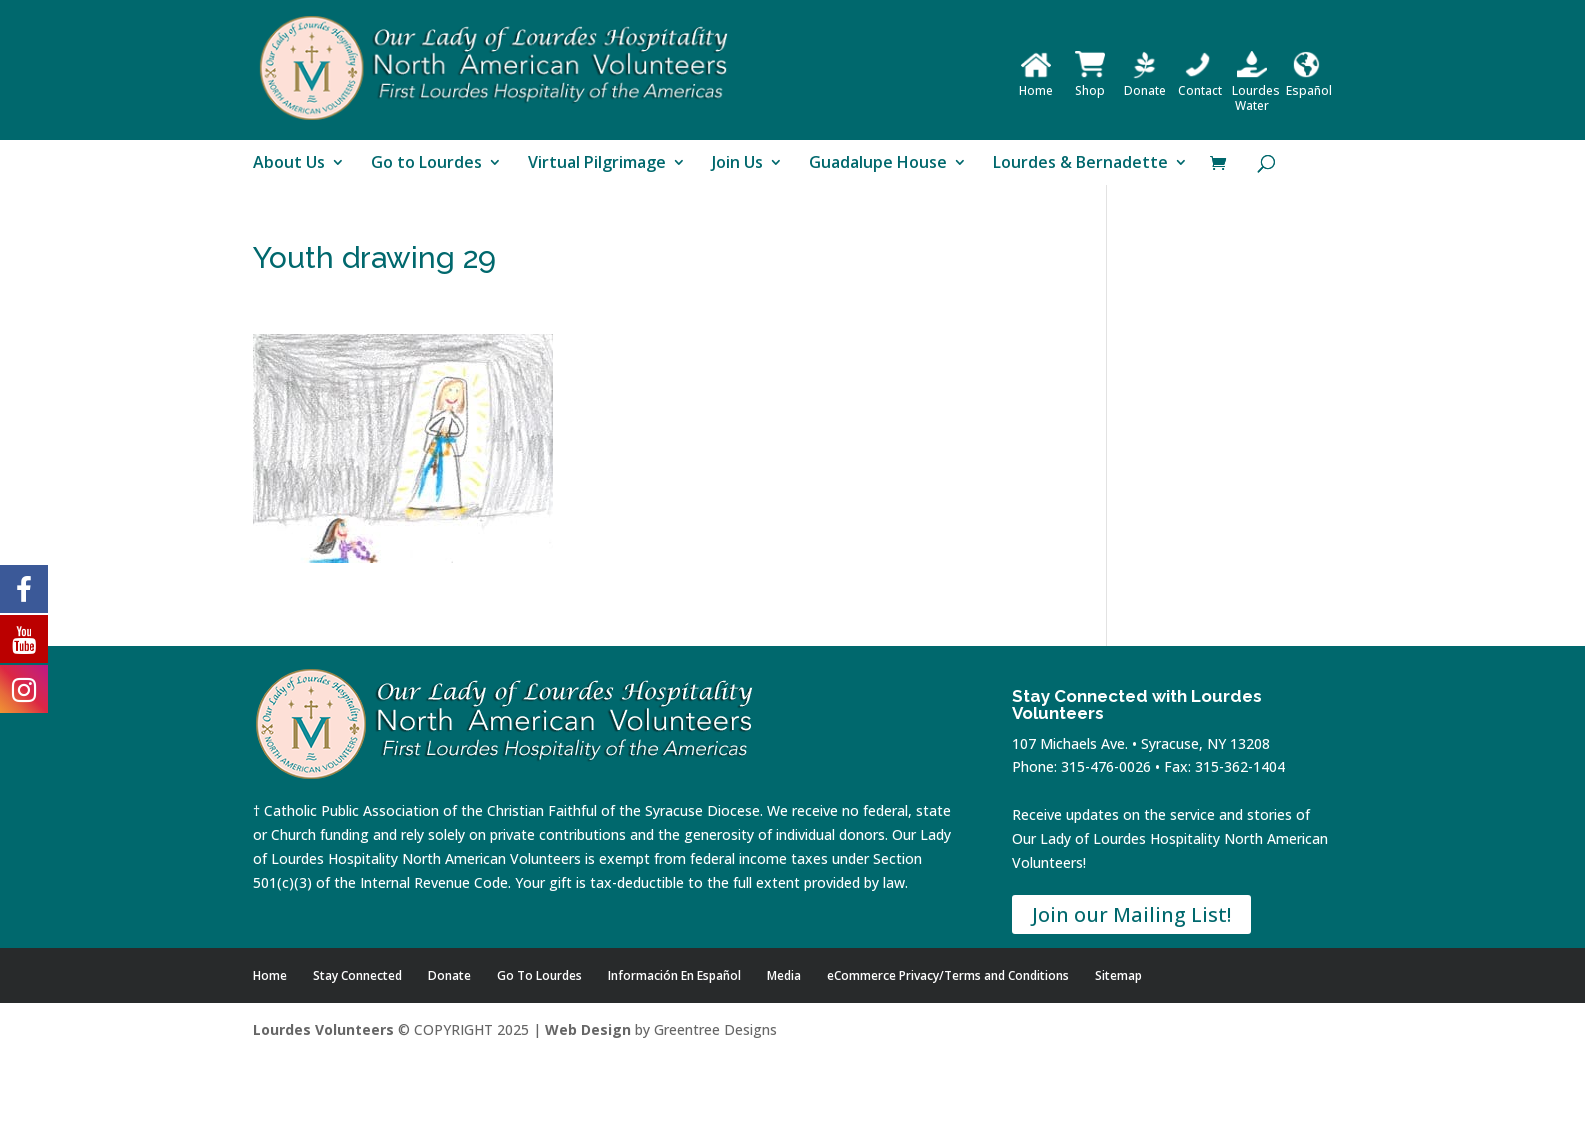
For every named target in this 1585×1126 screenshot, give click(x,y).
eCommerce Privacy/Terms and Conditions (948, 975)
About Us (289, 164)
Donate (1145, 83)
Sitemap (1118, 975)
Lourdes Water (1256, 90)
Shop (1090, 83)
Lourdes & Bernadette (1080, 164)
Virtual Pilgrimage (597, 164)
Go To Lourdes (539, 975)
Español (1309, 83)
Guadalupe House (878, 164)
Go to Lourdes (426, 164)
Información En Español (674, 975)
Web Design (588, 1029)
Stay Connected (357, 975)
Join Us (737, 164)
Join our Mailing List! (1131, 914)
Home (1036, 83)
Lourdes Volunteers (323, 1029)
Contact (1200, 83)
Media (784, 975)
